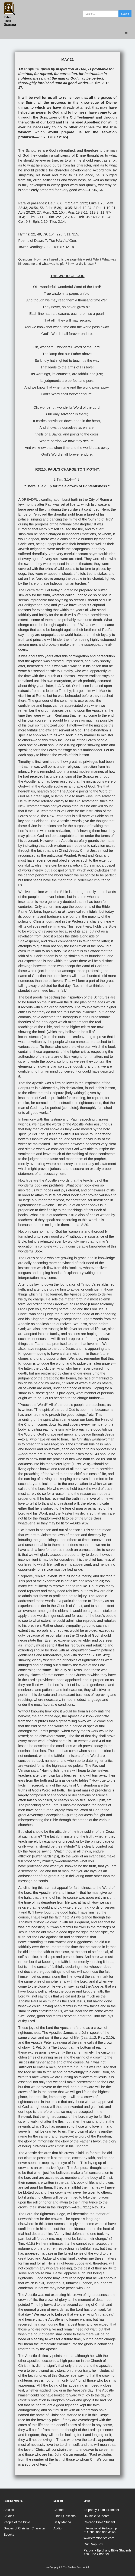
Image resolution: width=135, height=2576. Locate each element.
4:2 (73, 217)
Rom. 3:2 (50, 212)
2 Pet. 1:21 (37, 1134)
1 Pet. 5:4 (40, 2047)
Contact (58, 2510)
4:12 (96, 217)
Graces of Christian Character (24, 2528)
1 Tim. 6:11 (35, 217)
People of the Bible (17, 2522)
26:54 (33, 208)
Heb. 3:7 (84, 217)
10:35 (67, 208)
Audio (57, 2528)
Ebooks (9, 2534)
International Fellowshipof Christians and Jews (100, 2530)
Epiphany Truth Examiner (101, 2510)
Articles (9, 2510)
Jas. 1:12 (89, 2037)
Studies (9, 2516)
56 (42, 208)
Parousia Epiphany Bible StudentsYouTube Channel (107, 2552)
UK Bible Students (96, 2516)
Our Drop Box (93, 2544)
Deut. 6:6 (55, 203)
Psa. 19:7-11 (78, 212)
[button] (126, 33)
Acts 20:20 (26, 212)
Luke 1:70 (97, 203)
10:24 (106, 217)
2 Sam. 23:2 (77, 203)
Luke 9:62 (81, 1523)
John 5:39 (53, 208)
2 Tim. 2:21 (54, 217)
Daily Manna (62, 2522)
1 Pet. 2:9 (80, 1464)
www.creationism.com (99, 2538)
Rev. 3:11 (82, 2207)
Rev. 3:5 (98, 2207)
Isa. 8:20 (81, 1225)
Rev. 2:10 (105, 2037)
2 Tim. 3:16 (100, 83)
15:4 (62, 212)
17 (20, 87)
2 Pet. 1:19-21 (104, 208)
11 (102, 212)
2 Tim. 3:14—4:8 (66, 479)
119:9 (94, 212)
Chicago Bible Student (99, 2522)
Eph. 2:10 (40, 221)
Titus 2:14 (57, 221)
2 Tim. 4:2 (100, 1655)
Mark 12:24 (82, 208)
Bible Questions (64, 2516)
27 (39, 212)
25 (67, 217)
